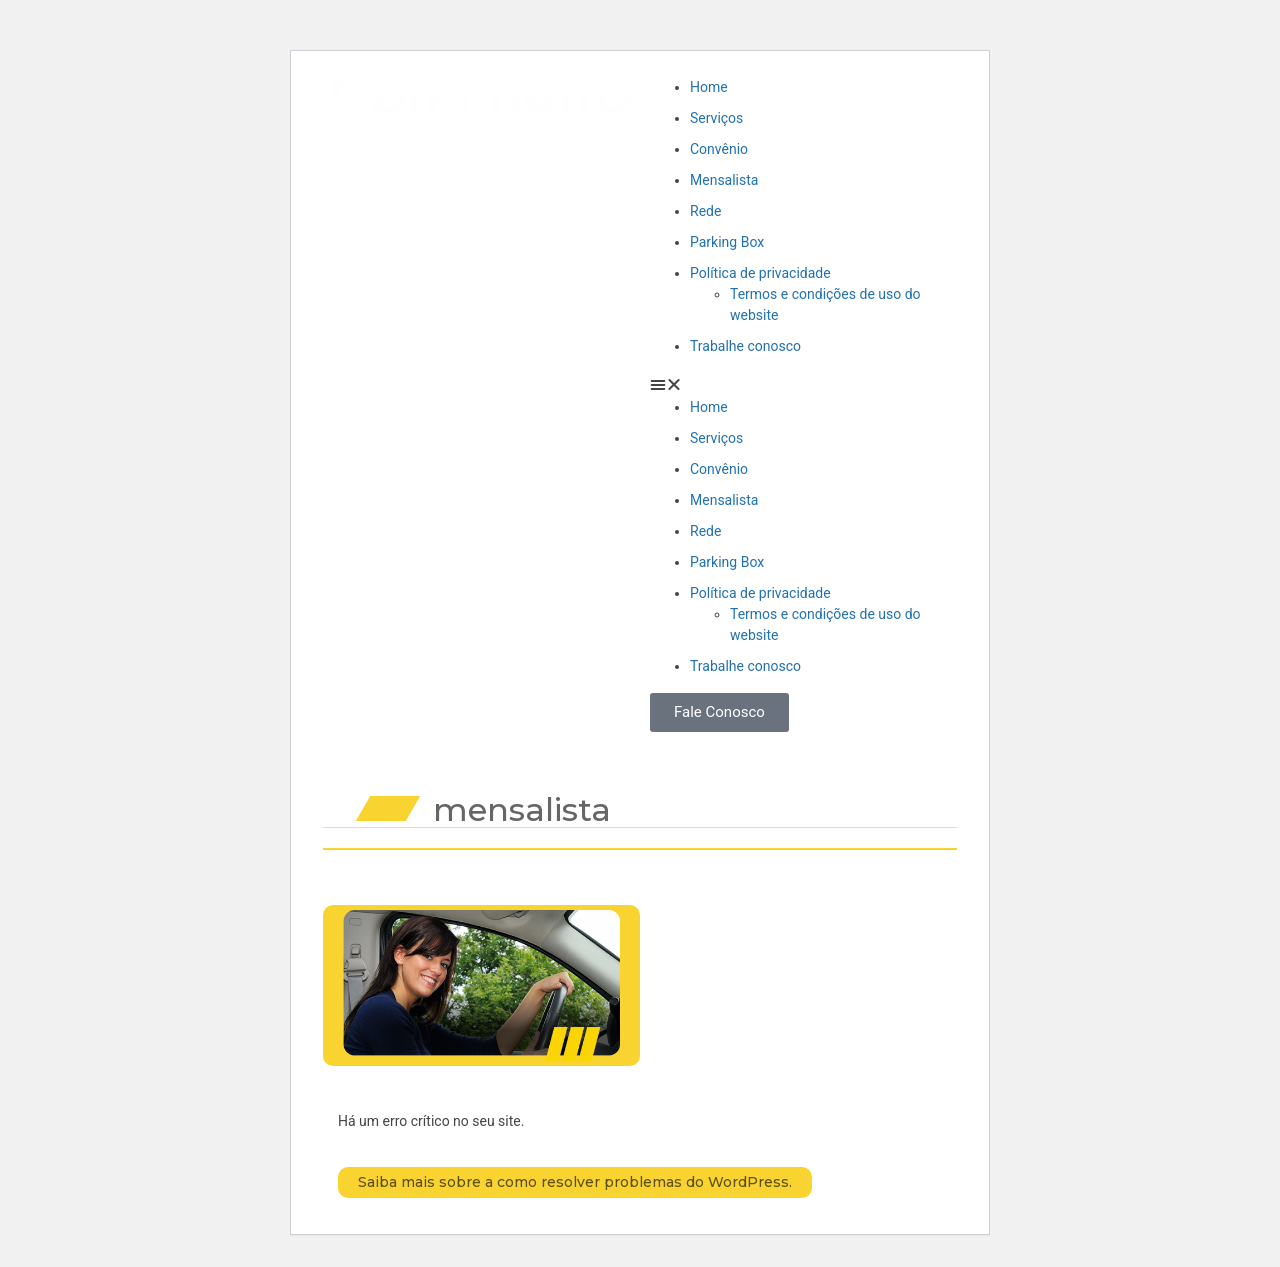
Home (709, 87)
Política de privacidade (760, 273)
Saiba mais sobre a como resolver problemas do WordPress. (575, 1182)
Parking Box (727, 242)
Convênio (719, 149)
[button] (798, 385)
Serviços (716, 118)
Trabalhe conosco (745, 346)
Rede (705, 211)
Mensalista (724, 180)
